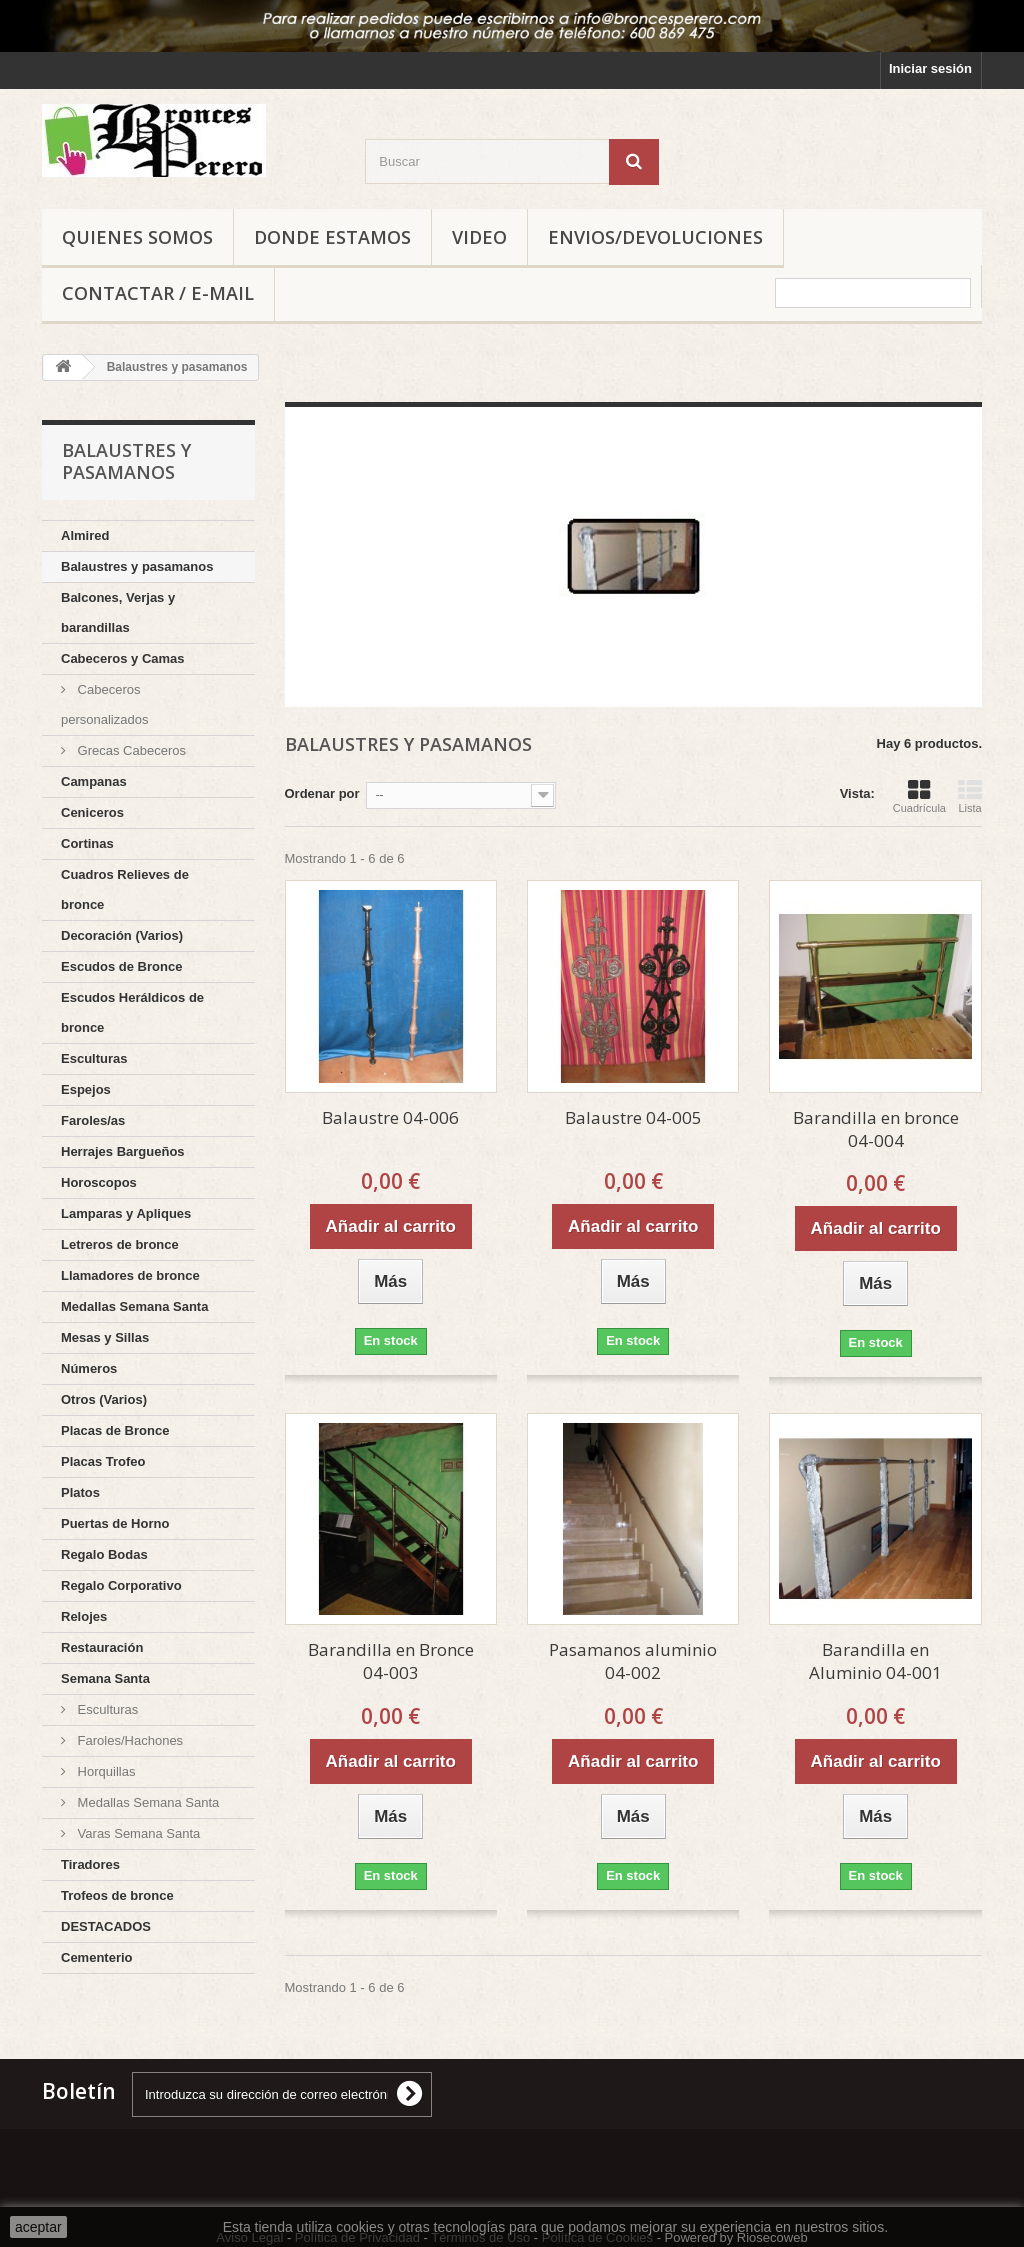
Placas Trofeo (103, 1461)
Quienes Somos (137, 237)
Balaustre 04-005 (633, 1117)
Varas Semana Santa (137, 1833)
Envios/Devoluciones (655, 237)
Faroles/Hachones (128, 1740)
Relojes (84, 1616)
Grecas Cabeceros (130, 750)
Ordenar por (322, 793)
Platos (80, 1492)
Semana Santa (105, 1678)
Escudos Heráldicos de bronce (132, 1012)
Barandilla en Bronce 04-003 (391, 1661)
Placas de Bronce (115, 1430)
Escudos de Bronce (121, 966)
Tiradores (90, 1864)
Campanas (94, 781)
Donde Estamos (332, 237)
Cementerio (97, 1957)
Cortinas (87, 843)
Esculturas (94, 1058)
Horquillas (104, 1771)
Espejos (86, 1089)
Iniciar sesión (930, 68)
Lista (970, 796)
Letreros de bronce (120, 1244)
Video (479, 237)
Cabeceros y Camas (123, 658)
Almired (85, 535)
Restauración (102, 1647)
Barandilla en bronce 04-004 (876, 1129)
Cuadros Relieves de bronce (125, 889)
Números (89, 1368)
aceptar (38, 2227)
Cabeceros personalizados (104, 704)
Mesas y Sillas (105, 1337)
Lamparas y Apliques (126, 1213)
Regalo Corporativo (121, 1585)
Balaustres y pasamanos (137, 566)
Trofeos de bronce (117, 1895)
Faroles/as (93, 1120)
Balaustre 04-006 (390, 1117)
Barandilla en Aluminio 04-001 (875, 1661)
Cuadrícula (919, 796)
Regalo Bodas (104, 1554)
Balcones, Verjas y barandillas (118, 612)
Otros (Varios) (104, 1399)
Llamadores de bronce (130, 1275)
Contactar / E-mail (158, 293)
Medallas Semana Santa (134, 1306)
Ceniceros (92, 812)
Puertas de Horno (115, 1523)
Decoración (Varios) (122, 935)
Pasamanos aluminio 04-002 (633, 1661)
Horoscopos (99, 1182)
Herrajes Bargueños (123, 1151)
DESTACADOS (106, 1926)
